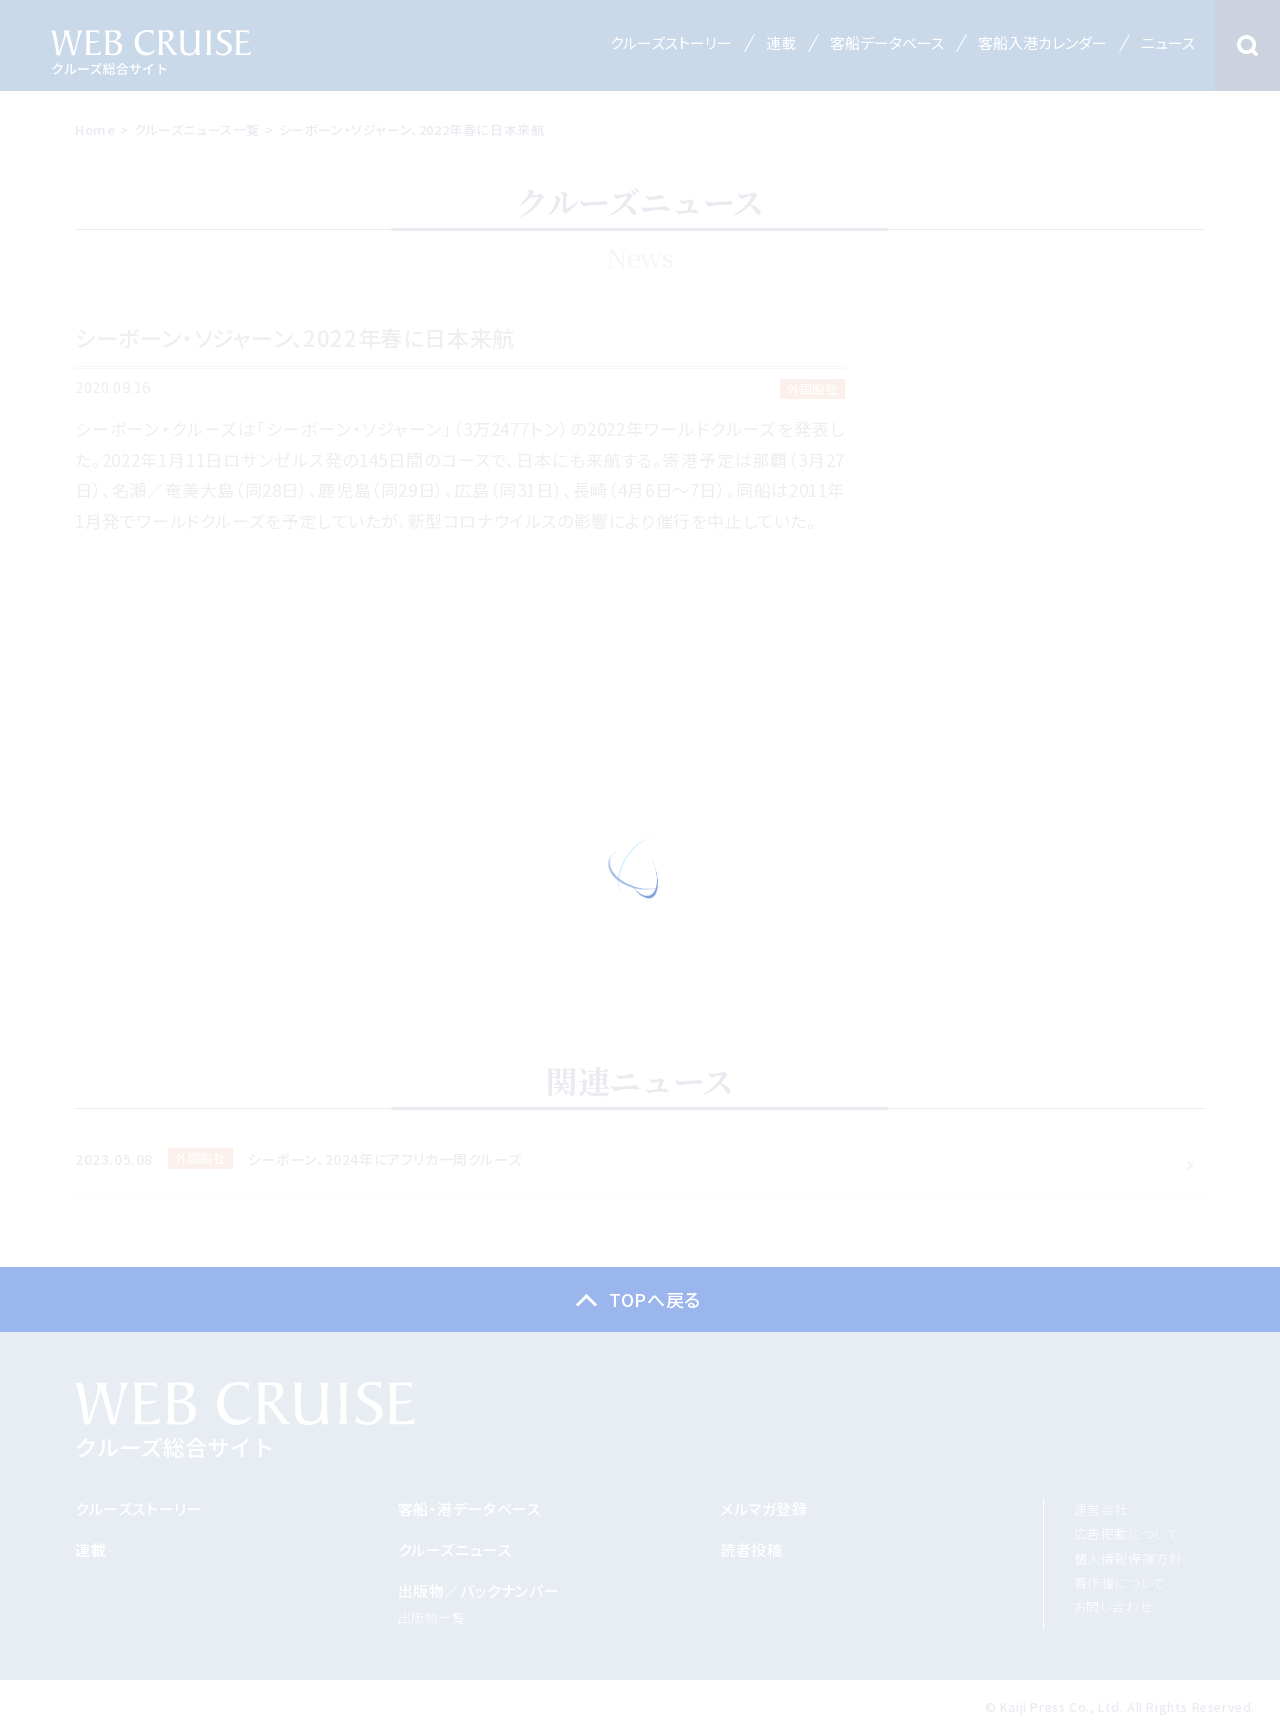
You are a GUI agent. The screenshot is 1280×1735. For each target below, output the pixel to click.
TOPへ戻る (655, 1299)
